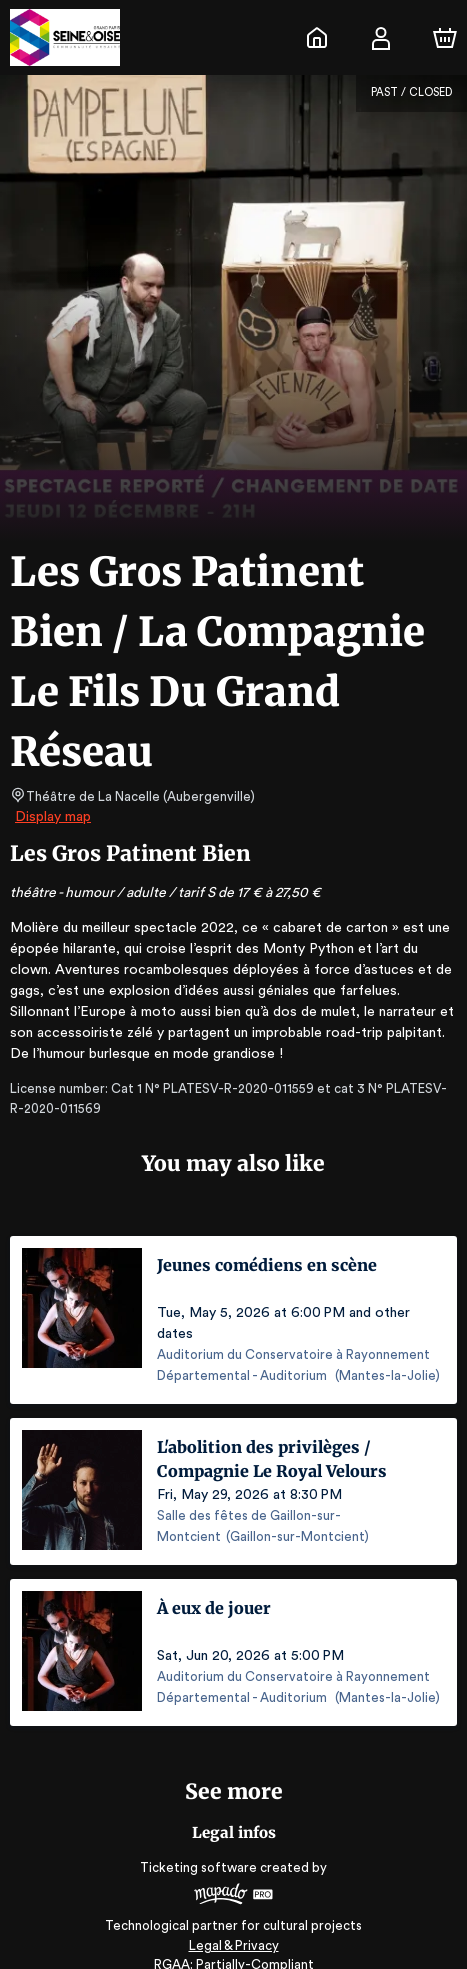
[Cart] (445, 38)
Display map (53, 817)
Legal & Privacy (233, 1924)
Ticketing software (201, 1846)
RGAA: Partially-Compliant (233, 1943)
